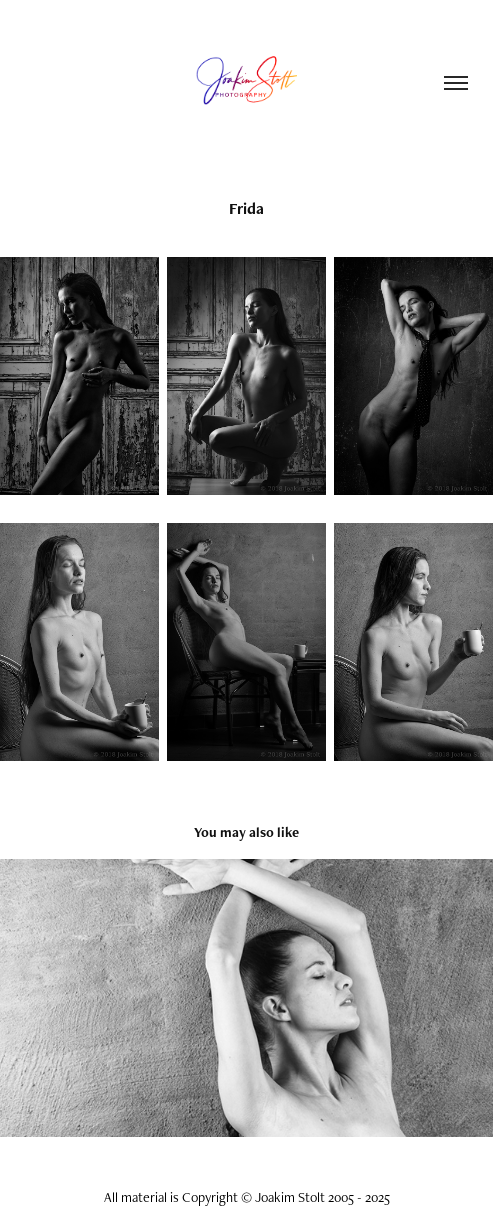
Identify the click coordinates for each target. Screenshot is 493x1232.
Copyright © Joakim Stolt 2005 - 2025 (286, 1197)
